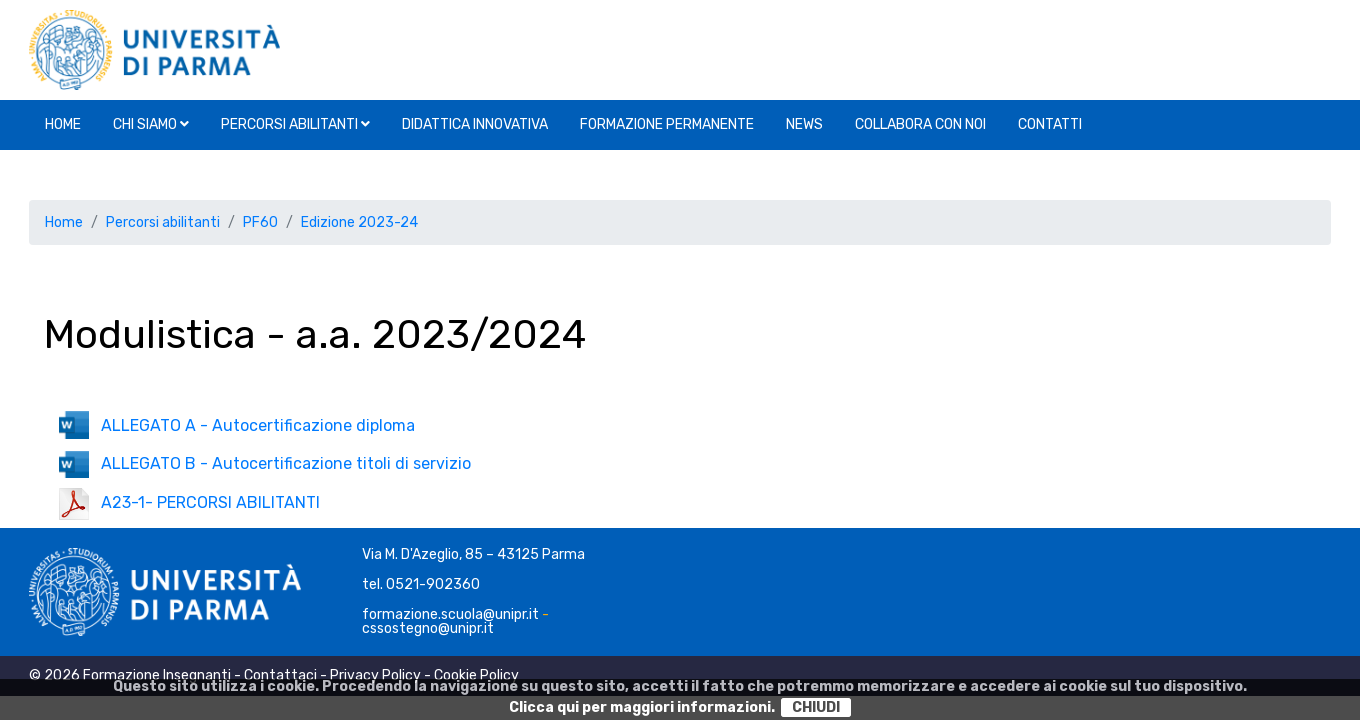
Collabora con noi (920, 124)
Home (63, 124)
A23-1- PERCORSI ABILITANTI (189, 502)
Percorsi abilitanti (295, 124)
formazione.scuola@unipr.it (450, 614)
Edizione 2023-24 (359, 222)
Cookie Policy (476, 675)
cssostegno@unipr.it (428, 628)
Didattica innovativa (475, 124)
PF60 (260, 222)
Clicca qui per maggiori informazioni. (642, 707)
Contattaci (280, 675)
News (804, 124)
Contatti (1050, 124)
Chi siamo (151, 124)
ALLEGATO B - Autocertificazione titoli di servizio (265, 463)
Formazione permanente (667, 124)
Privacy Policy (375, 675)
